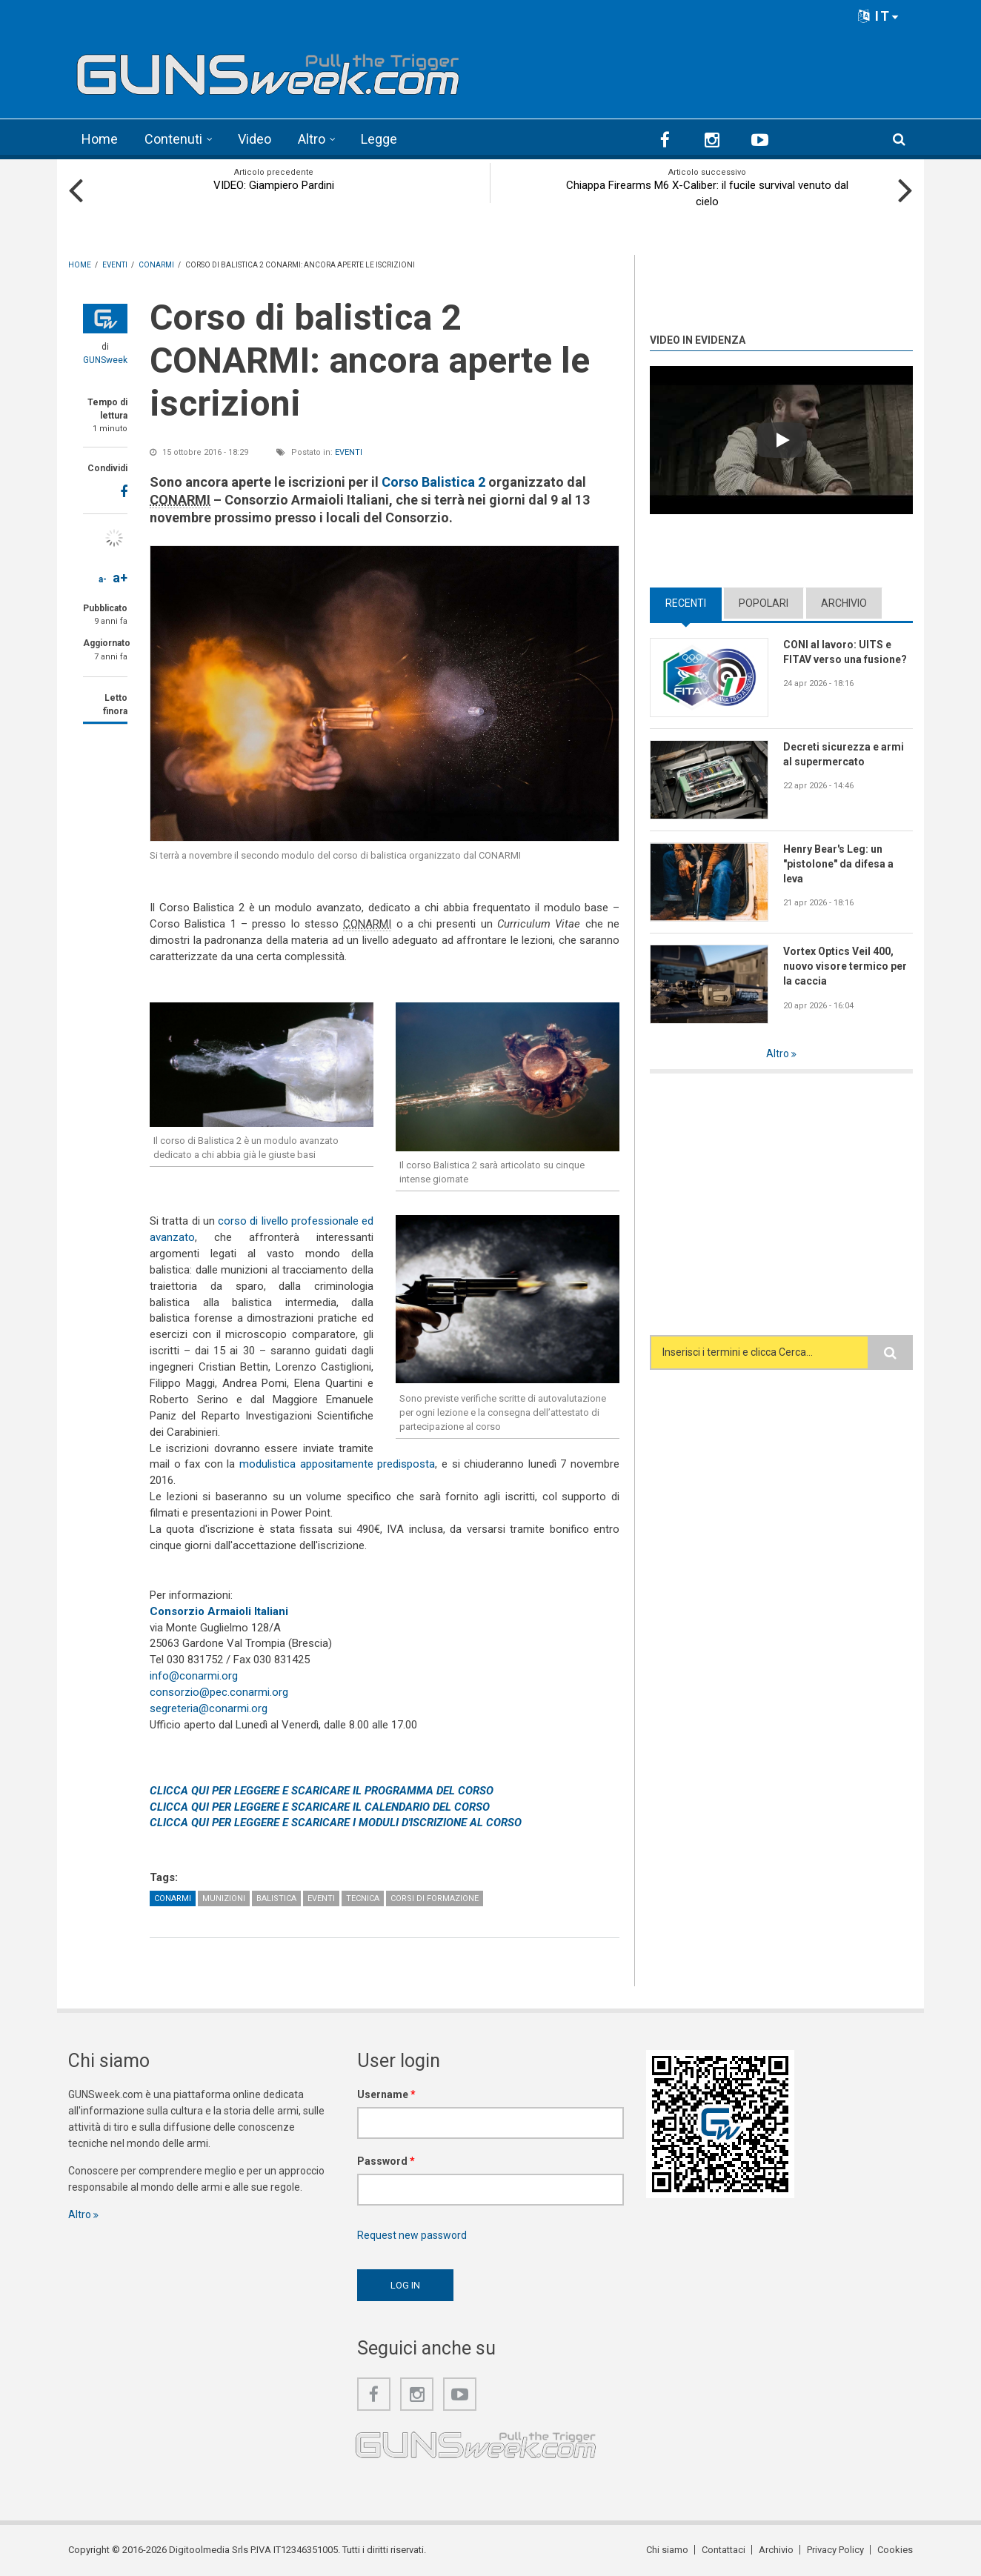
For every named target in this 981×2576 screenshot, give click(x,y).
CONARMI (172, 1898)
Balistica (276, 1898)
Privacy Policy (835, 2550)
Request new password (412, 2235)
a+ (120, 577)
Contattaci (723, 2550)
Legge (379, 139)
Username (386, 2094)
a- (103, 579)
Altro (311, 139)
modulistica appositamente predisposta (337, 1464)
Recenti (685, 603)
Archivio (844, 603)
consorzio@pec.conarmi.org (219, 1692)
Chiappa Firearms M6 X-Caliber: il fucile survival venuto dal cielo (707, 193)
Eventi (348, 452)
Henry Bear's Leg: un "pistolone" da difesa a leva (838, 864)
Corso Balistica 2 (433, 482)
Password (386, 2161)
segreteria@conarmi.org (208, 1708)
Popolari (763, 603)
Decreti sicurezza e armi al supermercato (843, 754)
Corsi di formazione (434, 1898)
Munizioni (223, 1898)
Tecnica (362, 1898)
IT (878, 16)
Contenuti (173, 139)
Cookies (895, 2550)
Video (254, 139)
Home (100, 139)
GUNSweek (105, 360)
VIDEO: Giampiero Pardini (273, 185)
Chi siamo (667, 2550)
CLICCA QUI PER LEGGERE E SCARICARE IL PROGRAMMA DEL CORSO (321, 1790)
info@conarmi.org (194, 1676)
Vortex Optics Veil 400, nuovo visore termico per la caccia (845, 966)
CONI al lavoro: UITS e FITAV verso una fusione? (845, 652)
